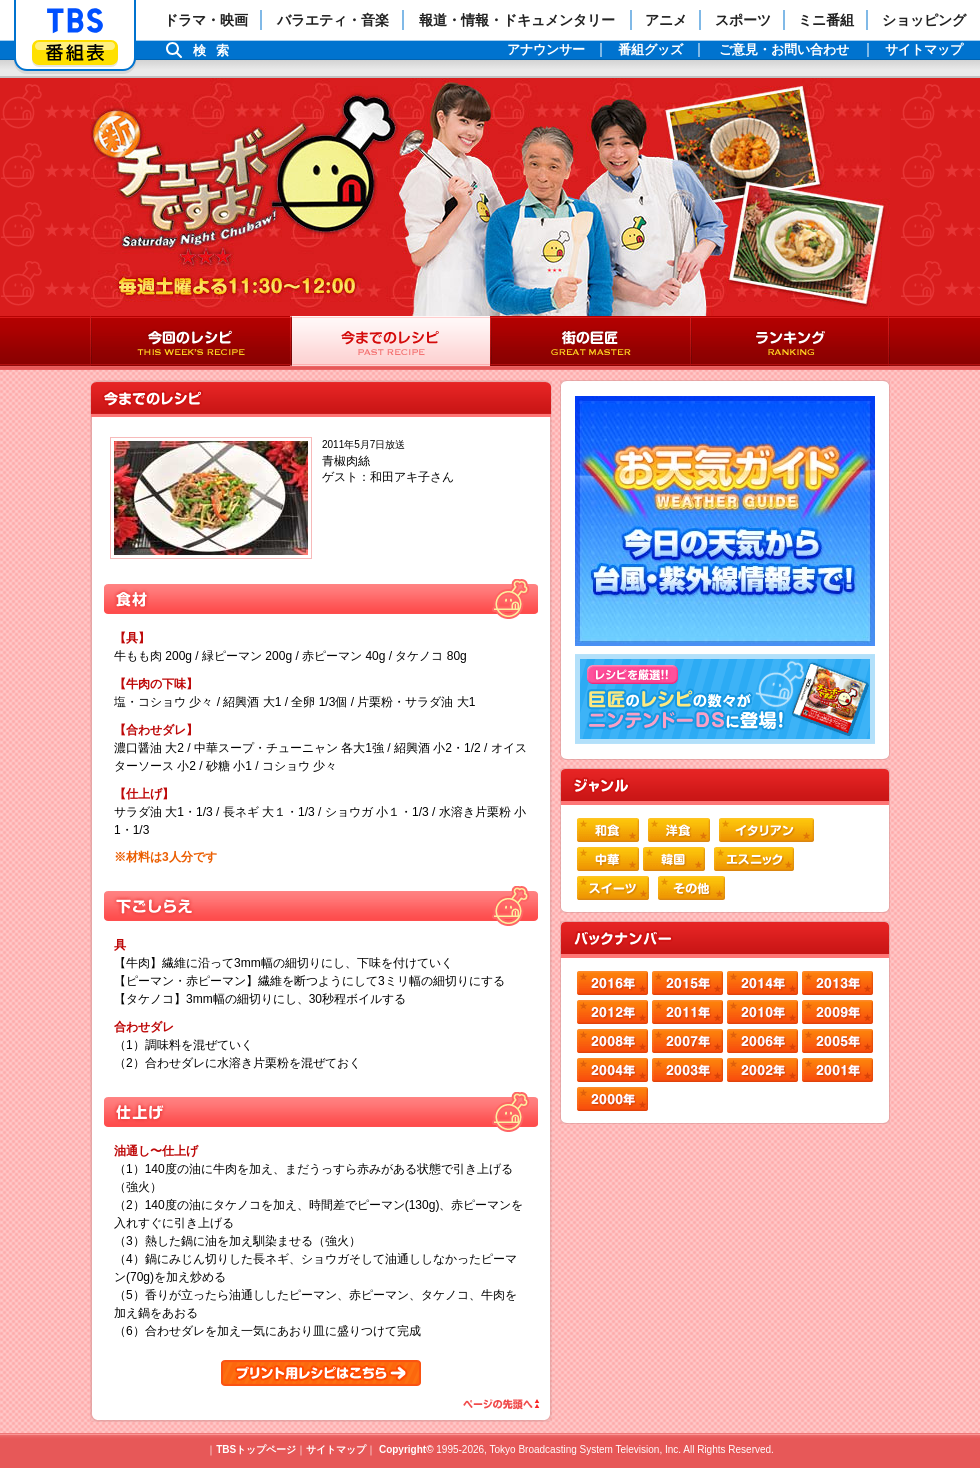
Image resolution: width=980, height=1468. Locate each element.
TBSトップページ (256, 1449)
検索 (216, 50)
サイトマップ (336, 1449)
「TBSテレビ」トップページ (75, 21)
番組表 (75, 52)
